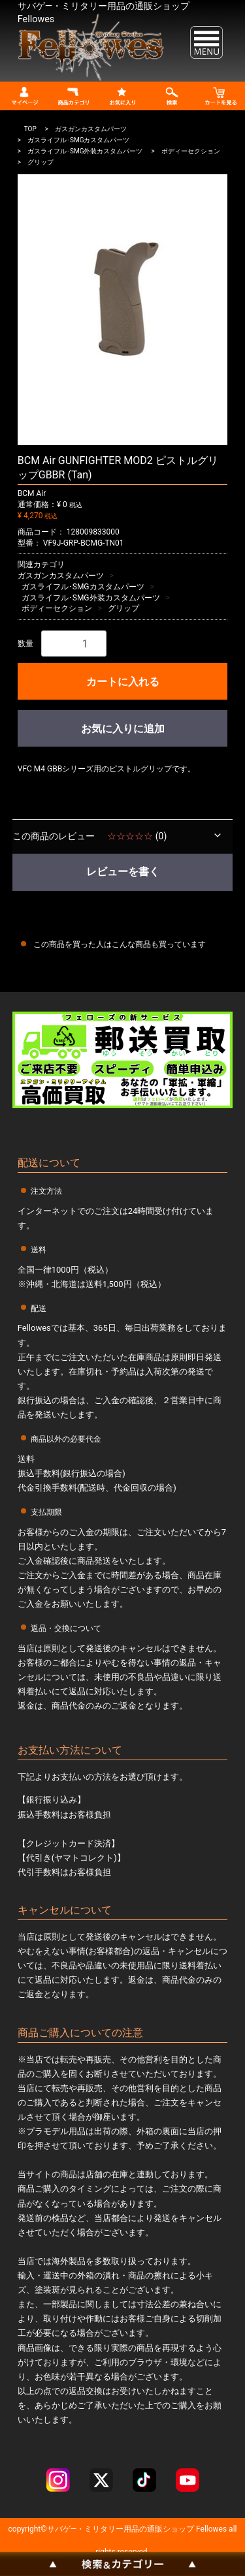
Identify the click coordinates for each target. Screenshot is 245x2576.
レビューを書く (122, 871)
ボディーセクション (190, 151)
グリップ (40, 162)
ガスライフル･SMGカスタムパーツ (78, 140)
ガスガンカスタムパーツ (91, 128)
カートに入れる (122, 681)
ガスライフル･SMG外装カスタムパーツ (84, 151)
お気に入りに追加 (123, 728)
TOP (30, 128)
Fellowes (210, 2529)
